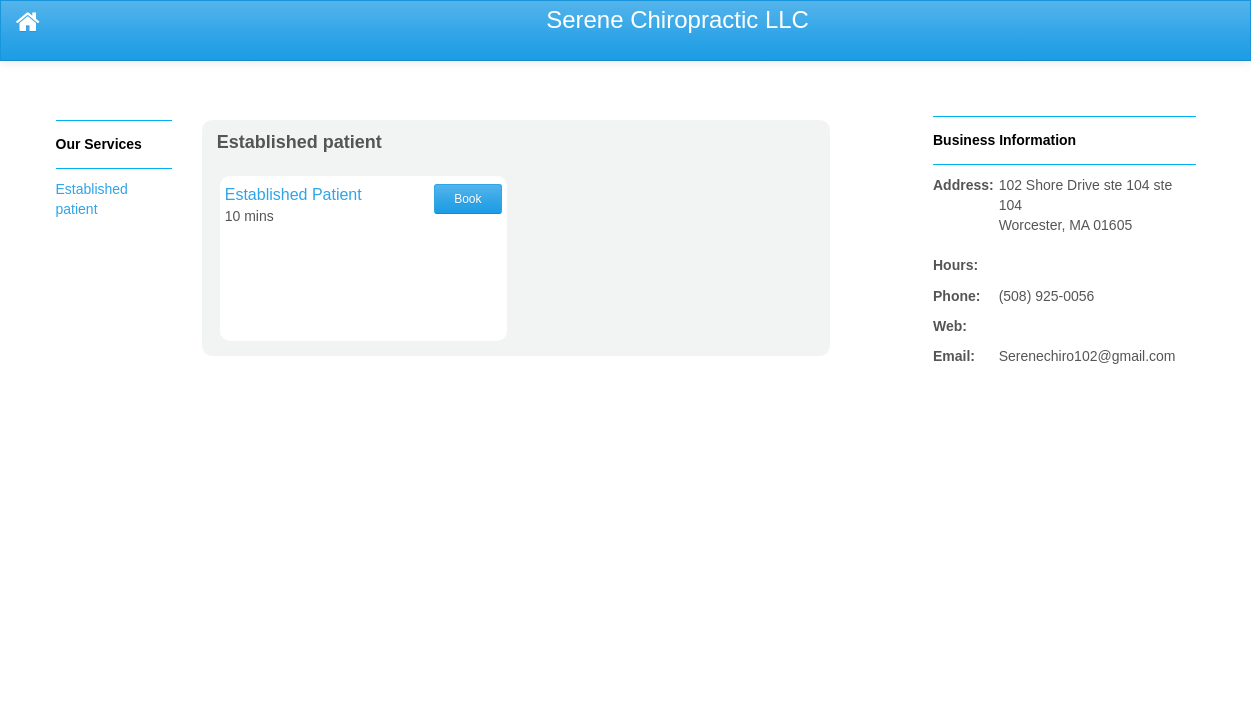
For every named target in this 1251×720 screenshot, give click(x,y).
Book (467, 199)
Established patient (299, 142)
